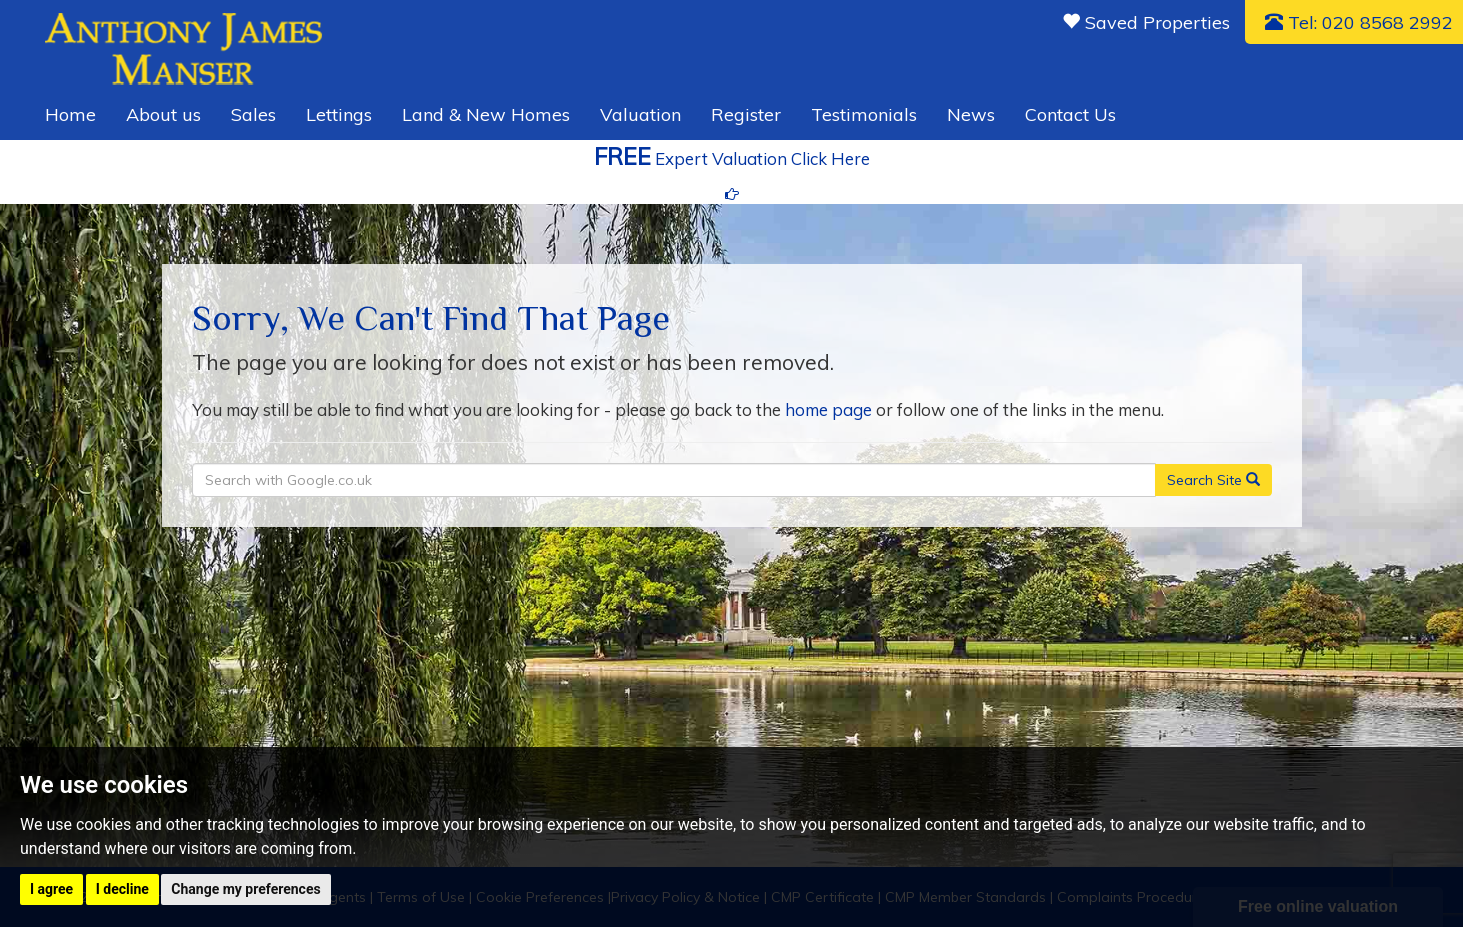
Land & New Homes (486, 114)
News (971, 114)
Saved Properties (1146, 22)
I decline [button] (122, 889)
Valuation (640, 114)
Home (70, 114)
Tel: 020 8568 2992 (1359, 22)
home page (828, 409)
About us (163, 114)
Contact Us (1070, 114)
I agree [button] (51, 889)
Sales (253, 114)
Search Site (1213, 480)
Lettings (339, 114)
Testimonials (864, 114)
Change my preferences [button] (245, 889)
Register (746, 114)
